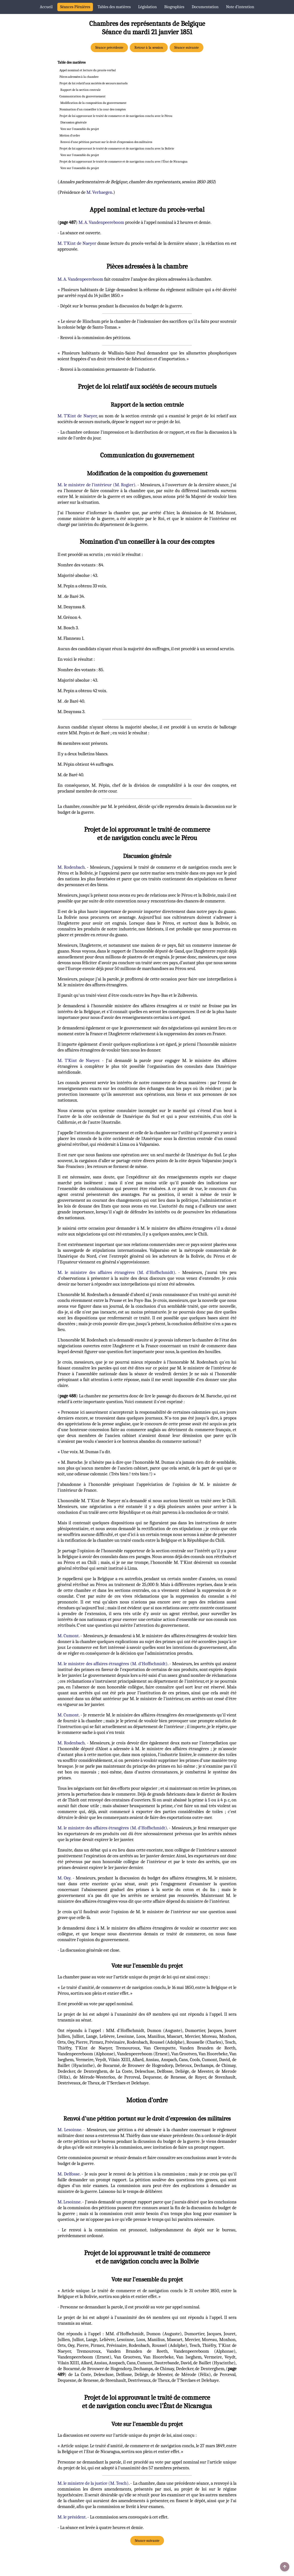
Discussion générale (73, 122)
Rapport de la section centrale (80, 90)
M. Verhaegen (99, 192)
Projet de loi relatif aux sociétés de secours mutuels (93, 83)
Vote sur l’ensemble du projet (79, 129)
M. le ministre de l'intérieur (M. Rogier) (96, 484)
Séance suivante (186, 47)
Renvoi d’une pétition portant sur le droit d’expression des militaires (106, 142)
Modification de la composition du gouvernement (93, 103)
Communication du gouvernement (82, 96)
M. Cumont (68, 1635)
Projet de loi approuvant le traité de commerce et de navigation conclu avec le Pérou (115, 116)
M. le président (72, 2517)
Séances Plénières (75, 6)
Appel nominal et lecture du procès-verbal (87, 70)
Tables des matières (114, 6)
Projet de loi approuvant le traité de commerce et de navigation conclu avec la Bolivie (116, 148)
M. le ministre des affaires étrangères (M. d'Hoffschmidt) (116, 1272)
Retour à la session (148, 47)
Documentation (205, 6)
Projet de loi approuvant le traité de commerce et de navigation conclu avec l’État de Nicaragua (123, 161)
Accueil (46, 6)
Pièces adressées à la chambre (79, 77)
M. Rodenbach (71, 867)
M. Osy (64, 1878)
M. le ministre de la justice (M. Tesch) (93, 2483)
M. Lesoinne (69, 2129)
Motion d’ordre (69, 135)
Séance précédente (109, 47)
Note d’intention (240, 6)
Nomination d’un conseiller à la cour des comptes (92, 109)
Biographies (174, 6)
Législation (147, 6)
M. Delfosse (69, 2174)
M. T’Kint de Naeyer (77, 243)
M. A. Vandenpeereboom (101, 222)
